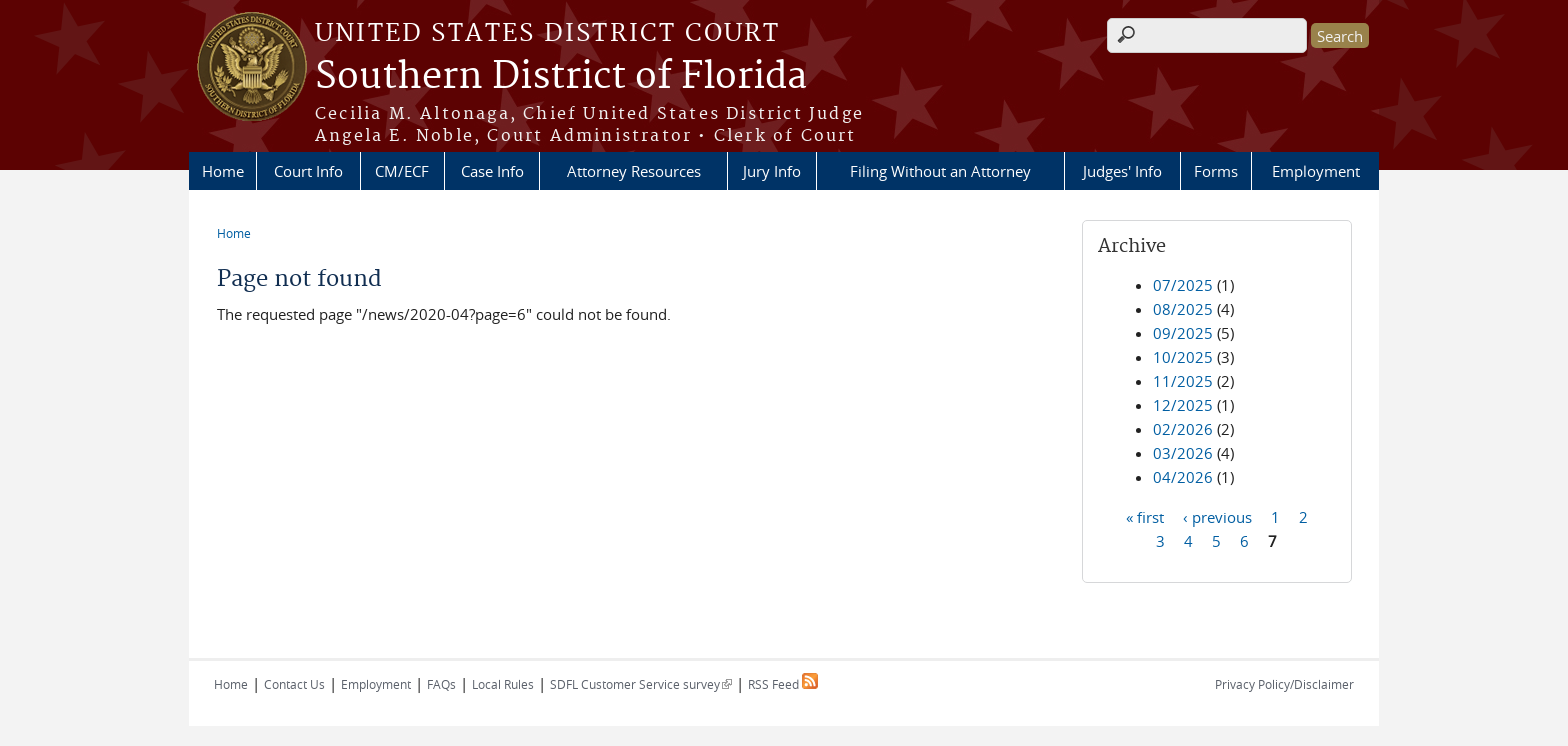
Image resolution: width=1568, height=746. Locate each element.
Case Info (492, 171)
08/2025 (1183, 309)
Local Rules (503, 684)
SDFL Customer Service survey (641, 684)
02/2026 (1183, 429)
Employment (1316, 171)
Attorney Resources (634, 171)
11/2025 (1183, 381)
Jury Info (772, 171)
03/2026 (1183, 453)
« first (1145, 516)
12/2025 (1183, 405)
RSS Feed (783, 684)
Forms (1216, 171)
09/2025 (1183, 333)
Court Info (308, 171)
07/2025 (1183, 285)
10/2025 (1183, 357)
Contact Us (294, 684)
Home (223, 171)
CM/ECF (402, 171)
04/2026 (1183, 477)
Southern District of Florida (561, 77)
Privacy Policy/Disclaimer (1284, 684)
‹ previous (1217, 516)
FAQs (441, 684)
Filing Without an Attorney (940, 171)
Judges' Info (1122, 171)
